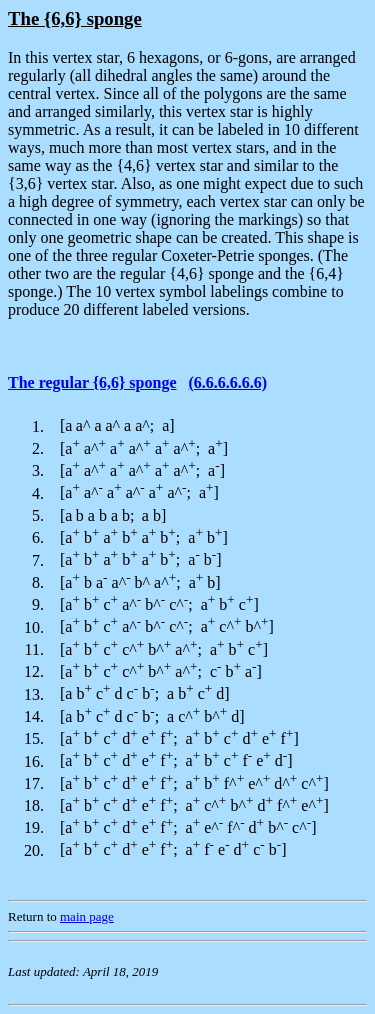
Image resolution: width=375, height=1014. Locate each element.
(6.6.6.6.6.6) (227, 382)
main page (87, 916)
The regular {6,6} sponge (92, 382)
